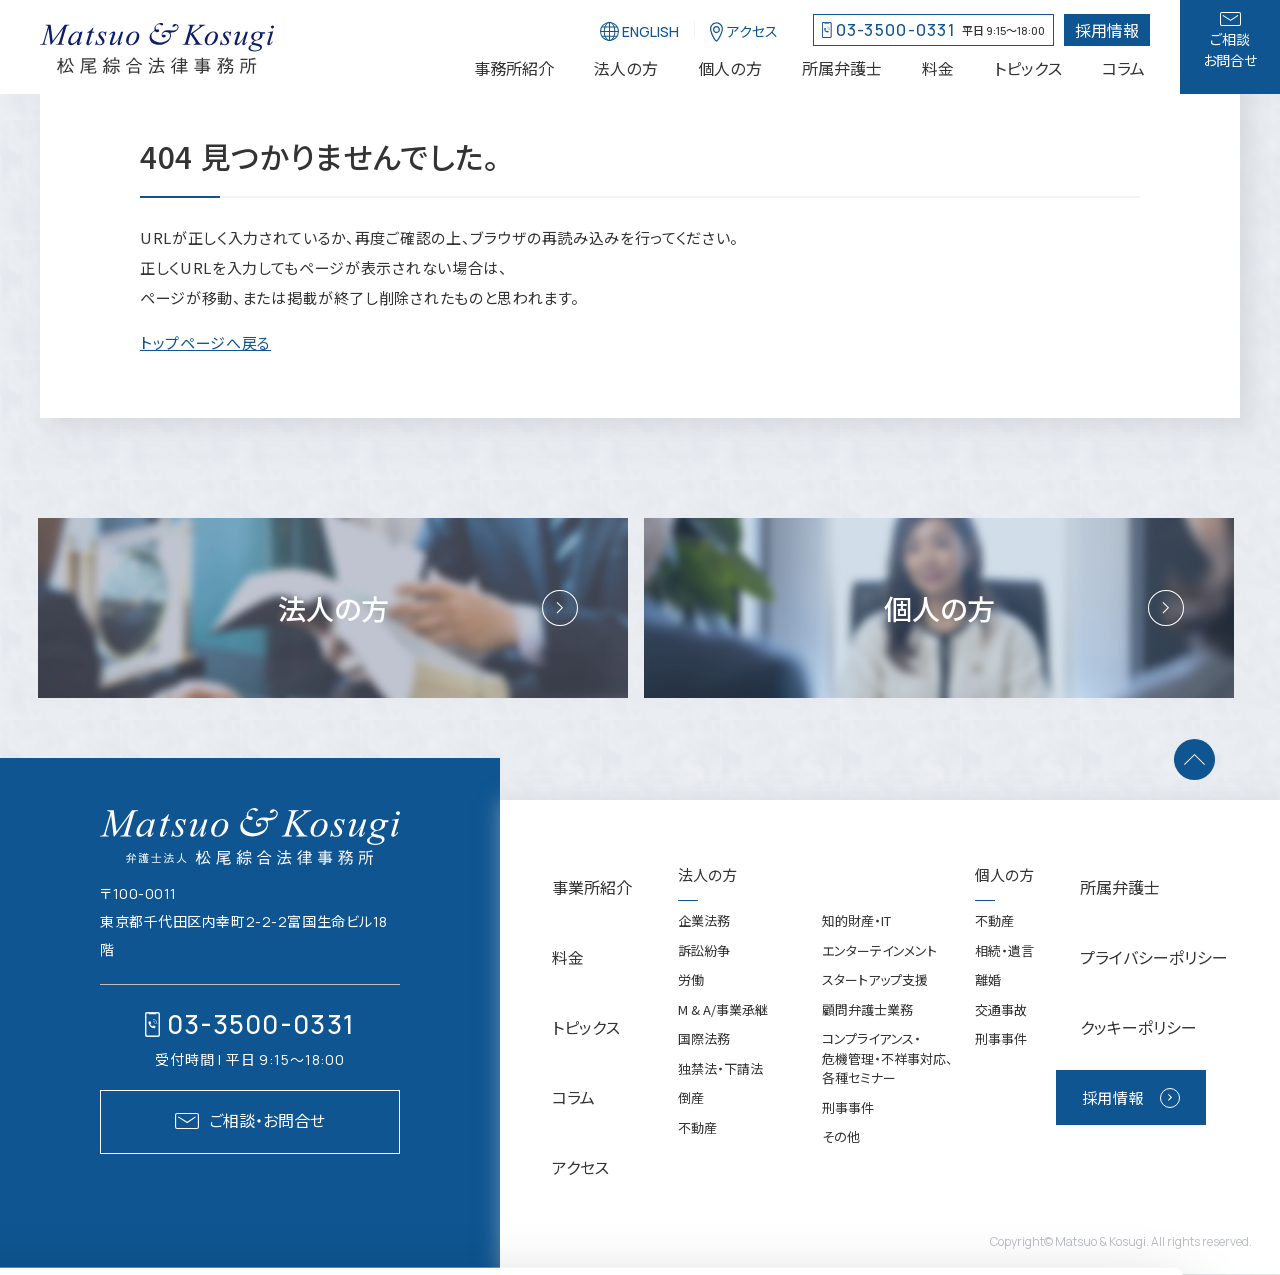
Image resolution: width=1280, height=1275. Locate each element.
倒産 (675, 1141)
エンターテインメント (863, 994)
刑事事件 (832, 1151)
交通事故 (1022, 1053)
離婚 (1009, 1023)
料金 (543, 963)
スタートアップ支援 (859, 1023)
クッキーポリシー (1168, 1008)
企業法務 (688, 964)
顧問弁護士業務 (851, 1053)
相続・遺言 (1025, 994)
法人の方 (691, 918)
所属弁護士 (1151, 918)
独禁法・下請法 (704, 1112)
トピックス (560, 1008)
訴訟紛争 (688, 994)
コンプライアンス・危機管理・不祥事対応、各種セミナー (871, 1102)
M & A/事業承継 (707, 1053)
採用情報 (1166, 1056)
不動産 (681, 1171)
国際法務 (688, 1082)
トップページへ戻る (205, 342)
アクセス (554, 1098)
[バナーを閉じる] (609, 1258)
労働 (675, 1023)
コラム (548, 1053)
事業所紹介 (565, 918)
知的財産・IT (840, 964)
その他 (825, 1180)
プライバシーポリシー (1183, 963)
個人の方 (1025, 918)
